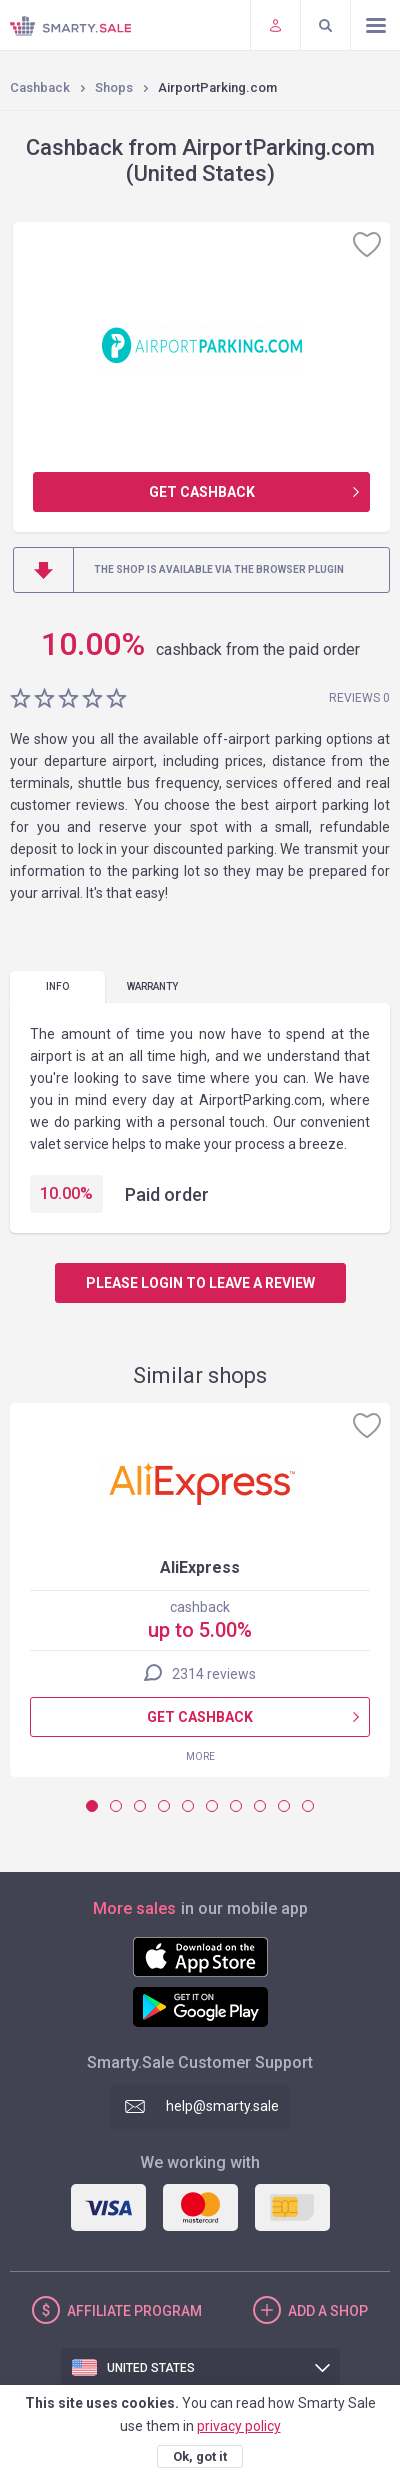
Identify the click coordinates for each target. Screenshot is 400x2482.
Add (328, 2311)
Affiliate (134, 2311)
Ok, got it (200, 2456)
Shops (114, 87)
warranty (152, 986)
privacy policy (239, 2426)
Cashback (40, 87)
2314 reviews (214, 1674)
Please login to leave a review (200, 1283)
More (200, 1756)
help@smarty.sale (222, 2106)
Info (57, 986)
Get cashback (202, 492)
